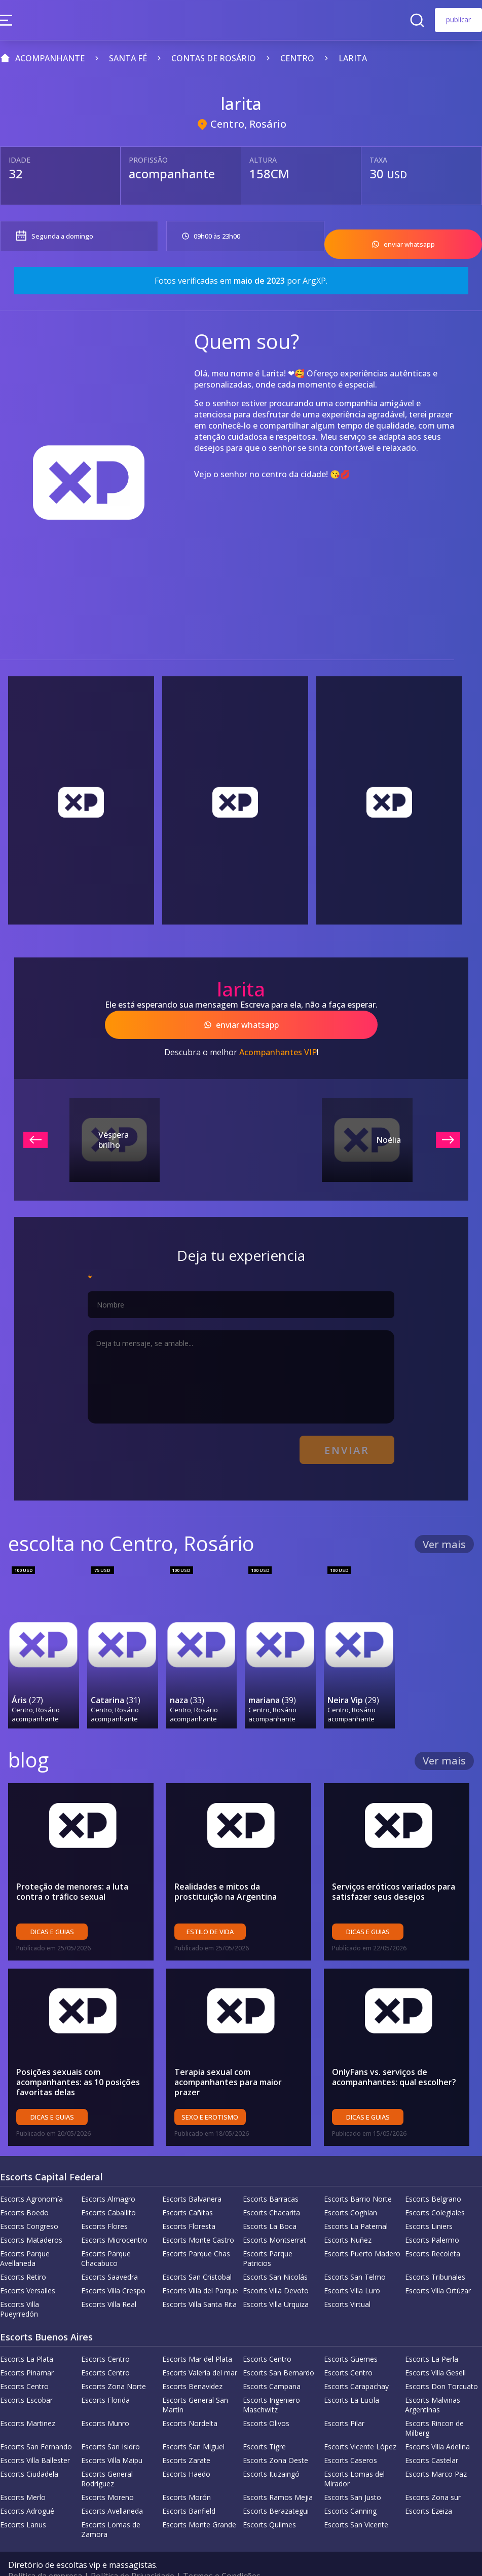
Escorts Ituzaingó (271, 2449)
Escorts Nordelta (189, 2399)
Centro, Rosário (248, 124)
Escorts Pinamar (27, 2348)
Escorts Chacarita (271, 2188)
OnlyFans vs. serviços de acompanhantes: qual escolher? (394, 2053)
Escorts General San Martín (195, 2380)
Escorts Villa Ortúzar (438, 2266)
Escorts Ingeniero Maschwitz (271, 2380)
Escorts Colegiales (435, 2188)
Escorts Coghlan (350, 2188)
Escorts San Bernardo (278, 2348)
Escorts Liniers (429, 2202)
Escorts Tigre (264, 2422)
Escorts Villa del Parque (200, 2266)
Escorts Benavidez (192, 2362)
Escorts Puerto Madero (362, 2229)
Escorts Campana (272, 2362)
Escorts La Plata (26, 2334)
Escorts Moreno (107, 2473)
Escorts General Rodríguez (107, 2454)
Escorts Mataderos (31, 2215)
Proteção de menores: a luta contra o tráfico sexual (72, 1867)
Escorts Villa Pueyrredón (19, 2284)
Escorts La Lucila (351, 2375)
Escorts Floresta (188, 2202)
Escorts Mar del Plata (197, 2334)
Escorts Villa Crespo (113, 2266)
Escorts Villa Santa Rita (199, 2280)
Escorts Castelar (431, 2436)
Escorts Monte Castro (198, 2215)
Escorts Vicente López (360, 2422)
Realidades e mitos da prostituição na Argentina (225, 1867)
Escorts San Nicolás (275, 2252)
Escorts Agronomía (31, 2174)
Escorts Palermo (432, 2215)
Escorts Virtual (347, 2280)
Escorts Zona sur (433, 2473)
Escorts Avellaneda (112, 2486)
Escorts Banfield (188, 2486)
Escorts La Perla (431, 2334)
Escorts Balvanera (191, 2174)
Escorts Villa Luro (352, 2266)
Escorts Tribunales (435, 2252)
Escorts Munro (105, 2399)
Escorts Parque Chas (196, 2229)
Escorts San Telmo (355, 2252)
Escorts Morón (186, 2473)
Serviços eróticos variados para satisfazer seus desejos (393, 1867)
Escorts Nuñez (348, 2215)
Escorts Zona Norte (113, 2362)
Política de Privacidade (132, 2551)
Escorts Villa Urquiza (276, 2280)
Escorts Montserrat (274, 2215)
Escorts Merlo (23, 2473)
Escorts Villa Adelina (437, 2422)
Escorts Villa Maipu (111, 2436)
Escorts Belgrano (433, 2174)
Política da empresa (45, 2551)
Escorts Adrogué (27, 2486)
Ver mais (444, 1527)
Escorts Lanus (23, 2500)
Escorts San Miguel (193, 2422)
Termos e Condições (222, 2551)
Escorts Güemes (351, 2334)
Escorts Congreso (29, 2202)
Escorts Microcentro (114, 2215)
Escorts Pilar (344, 2399)
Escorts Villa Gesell (435, 2348)
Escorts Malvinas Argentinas (432, 2380)
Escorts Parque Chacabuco (106, 2234)
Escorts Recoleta (432, 2229)
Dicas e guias (52, 1907)
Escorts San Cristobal (197, 2252)
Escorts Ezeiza (428, 2486)
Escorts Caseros (350, 2436)
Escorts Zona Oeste (275, 2436)
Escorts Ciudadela (29, 2449)
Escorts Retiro (23, 2252)
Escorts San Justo (352, 2473)
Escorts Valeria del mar (199, 2348)
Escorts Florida (105, 2375)
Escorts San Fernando (36, 2422)
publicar (458, 19)
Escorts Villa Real (108, 2280)
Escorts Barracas (271, 2174)
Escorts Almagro (108, 2174)
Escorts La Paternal (356, 2202)
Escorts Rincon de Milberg (434, 2403)
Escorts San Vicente (356, 2500)
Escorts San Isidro (110, 2422)
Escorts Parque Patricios (267, 2234)
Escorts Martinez (27, 2399)
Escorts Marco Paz (436, 2449)
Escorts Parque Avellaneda (25, 2234)
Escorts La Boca (269, 2202)
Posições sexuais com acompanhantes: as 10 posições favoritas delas (78, 2058)
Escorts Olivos (266, 2399)
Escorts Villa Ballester (35, 2436)
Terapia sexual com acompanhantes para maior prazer (228, 2058)
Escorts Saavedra (109, 2252)
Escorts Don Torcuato (441, 2362)
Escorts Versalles (27, 2266)
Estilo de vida (210, 1907)
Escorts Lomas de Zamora (110, 2505)
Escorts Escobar (26, 2375)
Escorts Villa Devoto (276, 2266)
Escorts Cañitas (187, 2188)
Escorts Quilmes (269, 2500)
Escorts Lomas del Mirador (354, 2454)
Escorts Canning (350, 2486)
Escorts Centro (105, 2334)
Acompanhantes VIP (278, 1041)
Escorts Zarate (186, 2436)
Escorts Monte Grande (199, 2500)
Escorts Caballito (108, 2188)
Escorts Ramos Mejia (278, 2473)
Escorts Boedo (24, 2188)
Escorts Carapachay (356, 2362)
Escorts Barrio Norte (358, 2174)
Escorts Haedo (186, 2449)
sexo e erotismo (209, 2092)
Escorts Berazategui (276, 2486)
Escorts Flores (104, 2202)
